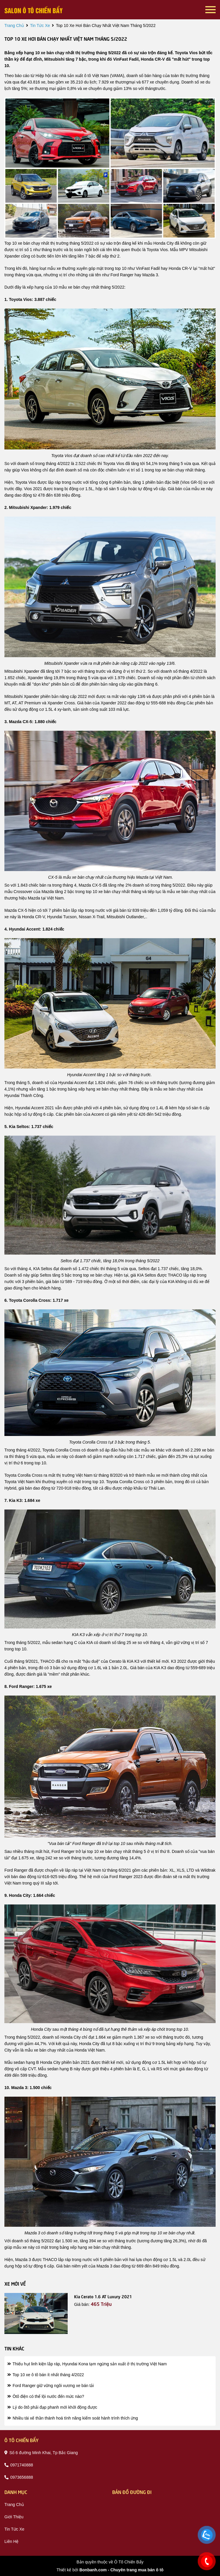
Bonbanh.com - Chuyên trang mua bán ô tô (121, 2570)
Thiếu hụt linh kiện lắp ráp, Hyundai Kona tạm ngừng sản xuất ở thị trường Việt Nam (87, 2364)
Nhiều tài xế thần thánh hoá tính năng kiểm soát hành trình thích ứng (72, 2418)
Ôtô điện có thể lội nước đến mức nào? (45, 2396)
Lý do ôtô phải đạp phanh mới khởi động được (52, 2407)
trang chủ (14, 25)
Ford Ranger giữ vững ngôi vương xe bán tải (50, 2385)
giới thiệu (13, 2516)
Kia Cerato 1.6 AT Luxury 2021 (103, 2296)
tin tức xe (40, 25)
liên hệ (11, 2541)
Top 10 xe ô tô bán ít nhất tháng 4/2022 (45, 2374)
